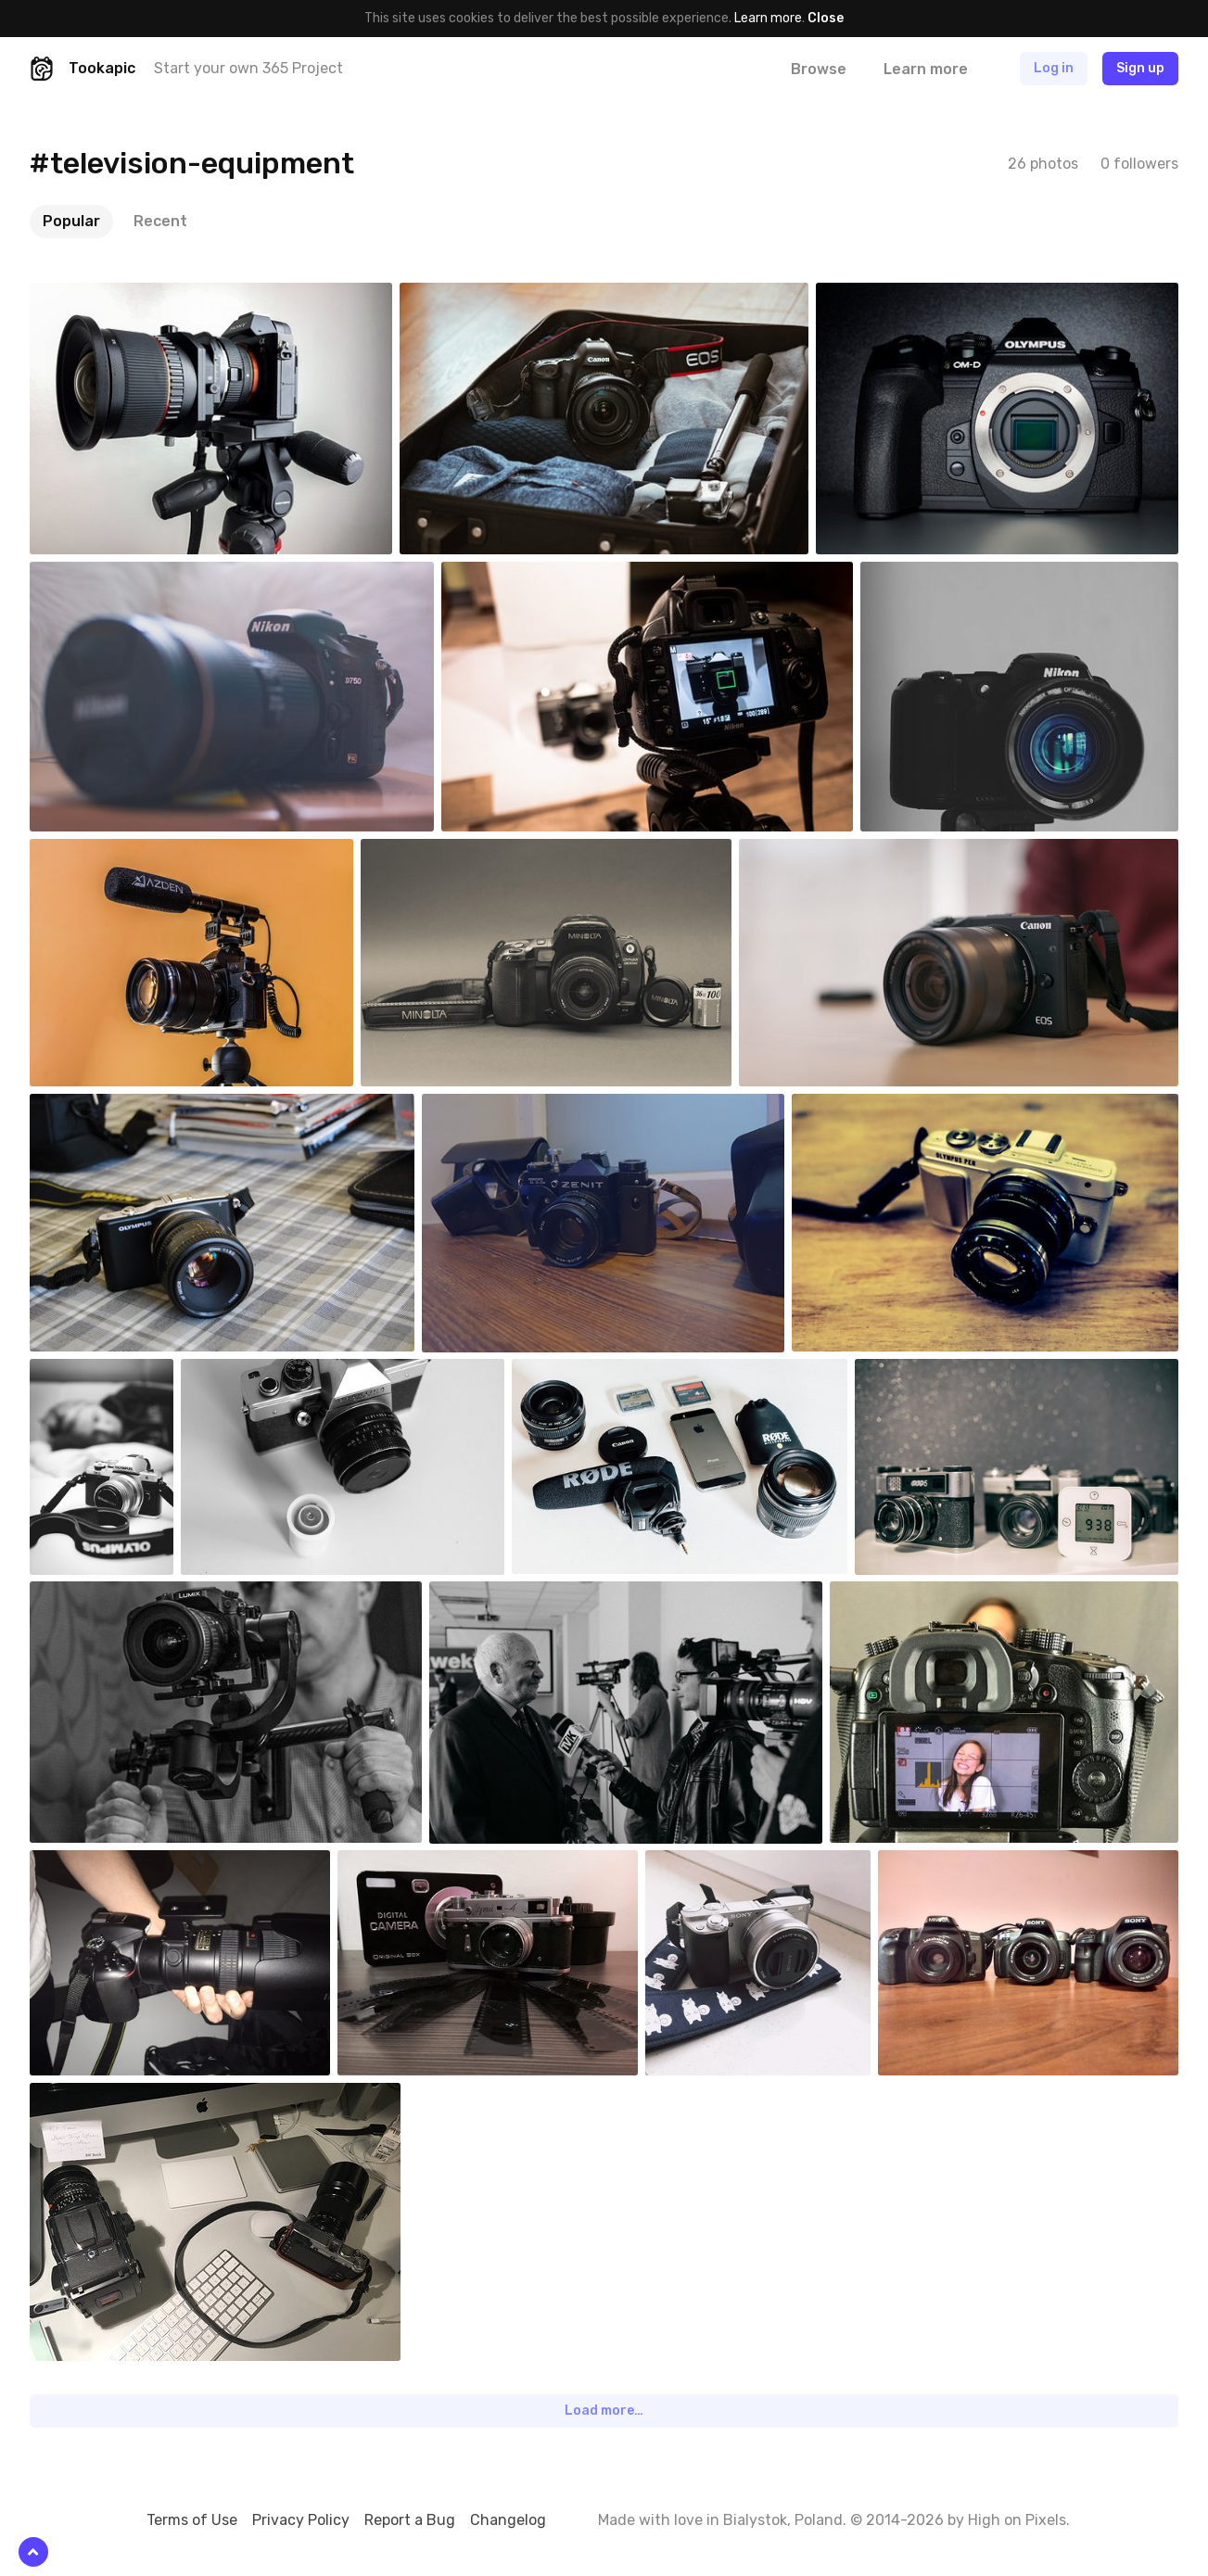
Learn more (768, 18)
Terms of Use (191, 2520)
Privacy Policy (301, 2520)
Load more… (604, 2410)
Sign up (1140, 68)
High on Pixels (1017, 2520)
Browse (818, 69)
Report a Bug (409, 2520)
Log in (1054, 68)
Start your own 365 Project (248, 68)
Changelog (508, 2520)
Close (825, 18)
